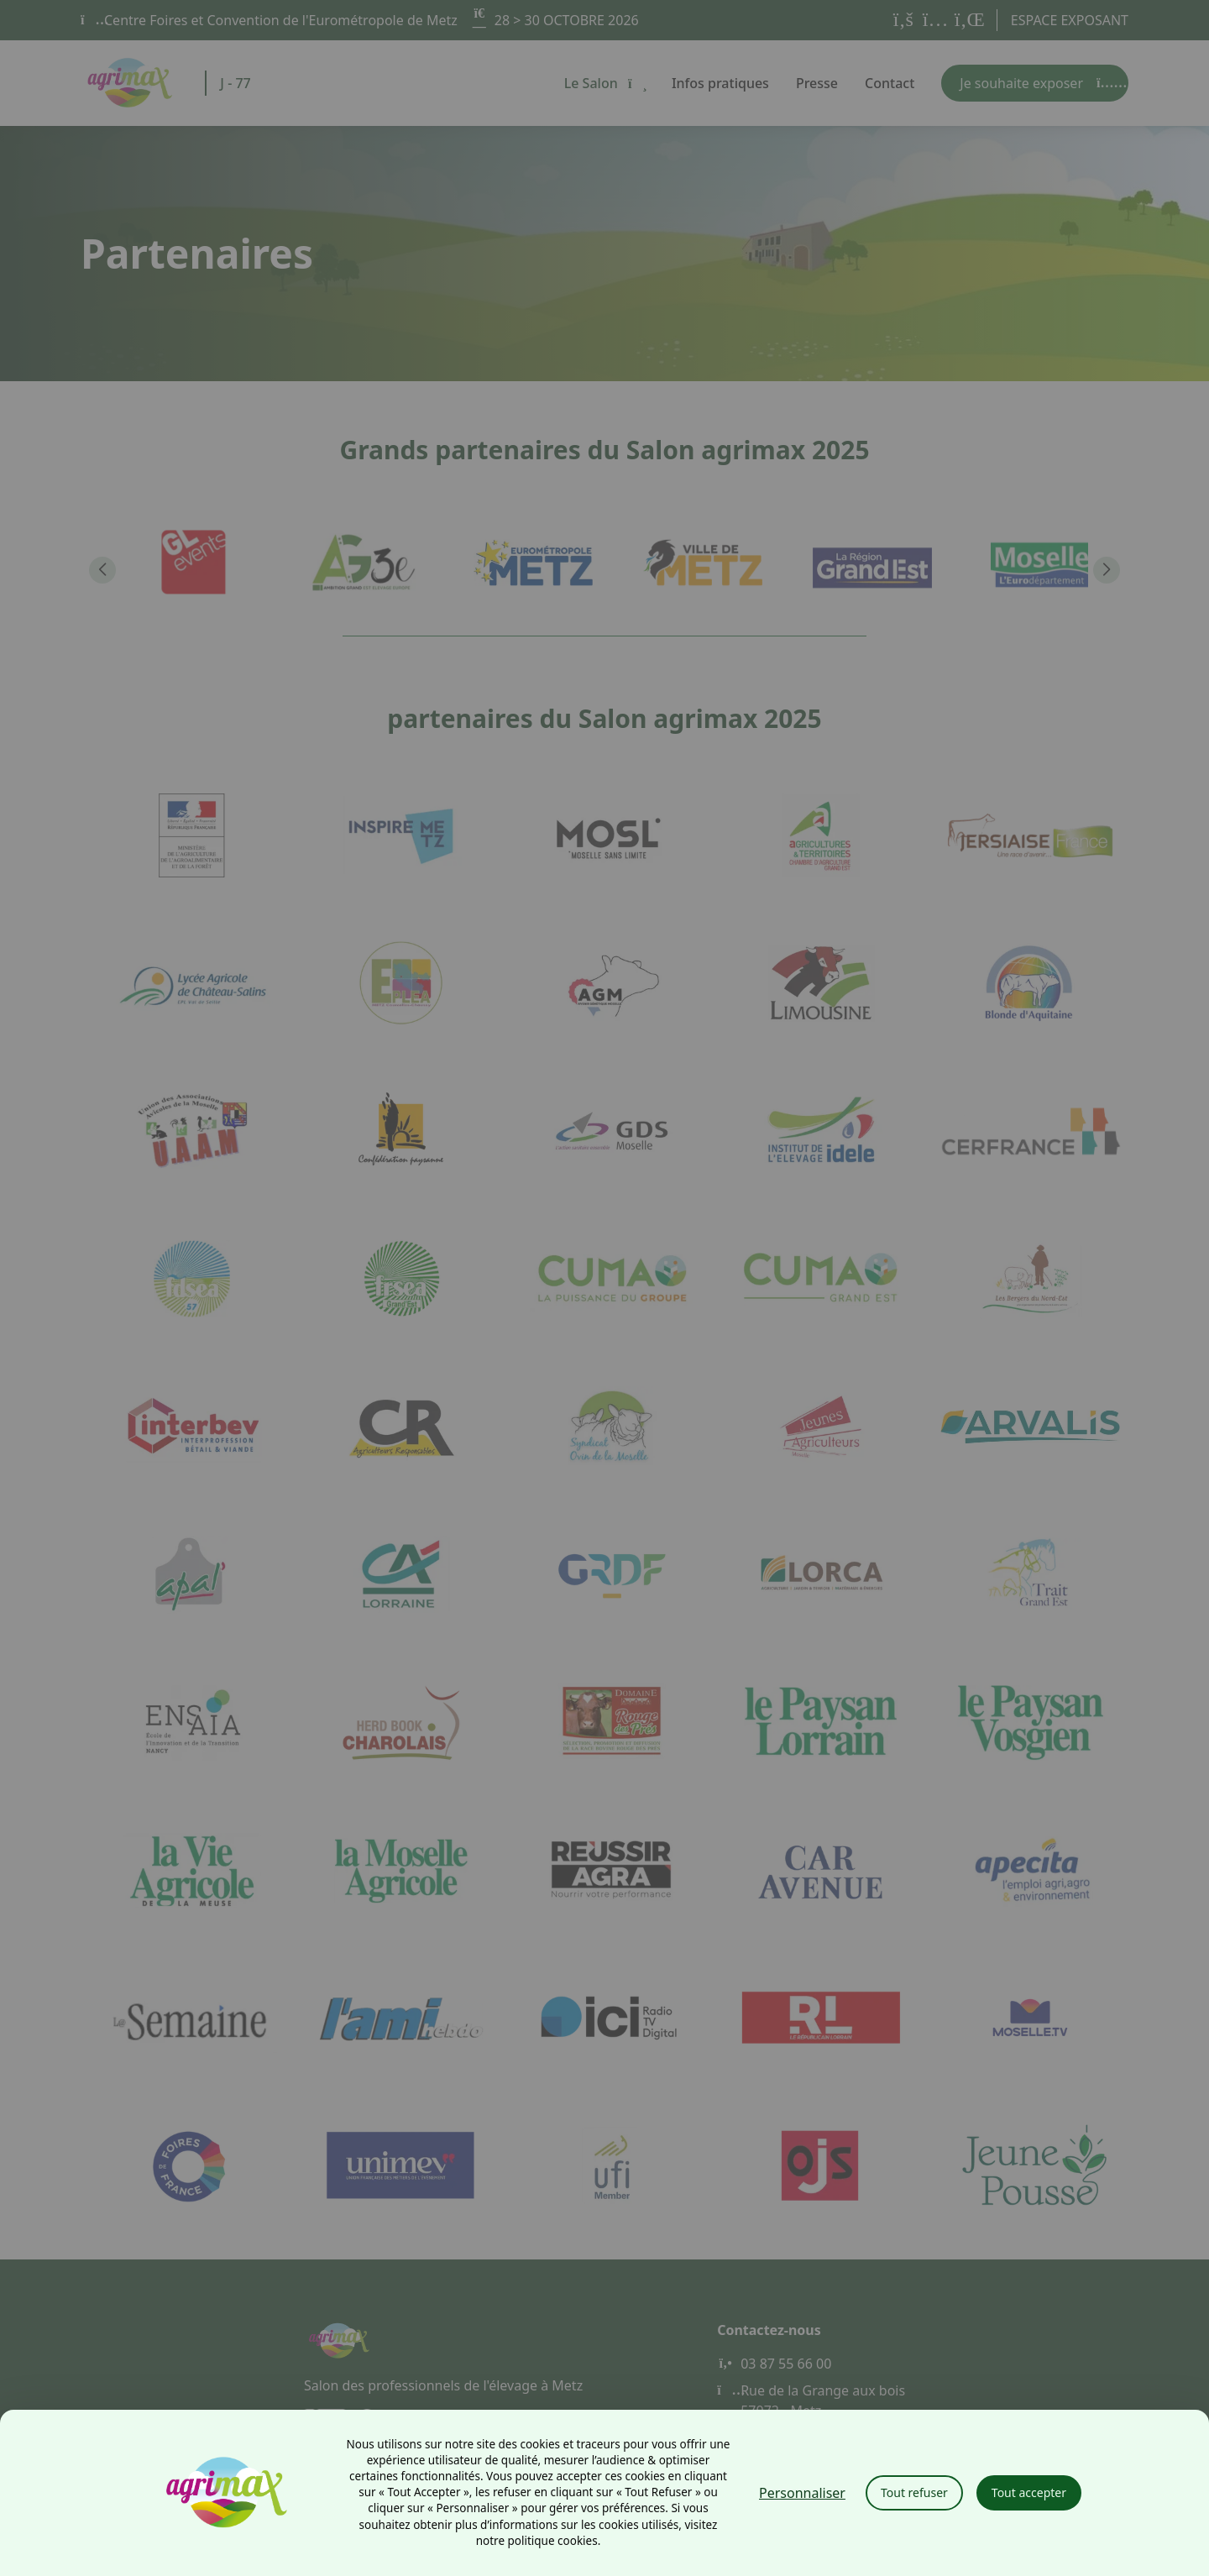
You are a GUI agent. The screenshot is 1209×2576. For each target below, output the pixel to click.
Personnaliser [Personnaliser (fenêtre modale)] (802, 2493)
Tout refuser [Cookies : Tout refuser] (914, 2492)
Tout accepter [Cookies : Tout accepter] (1029, 2492)
